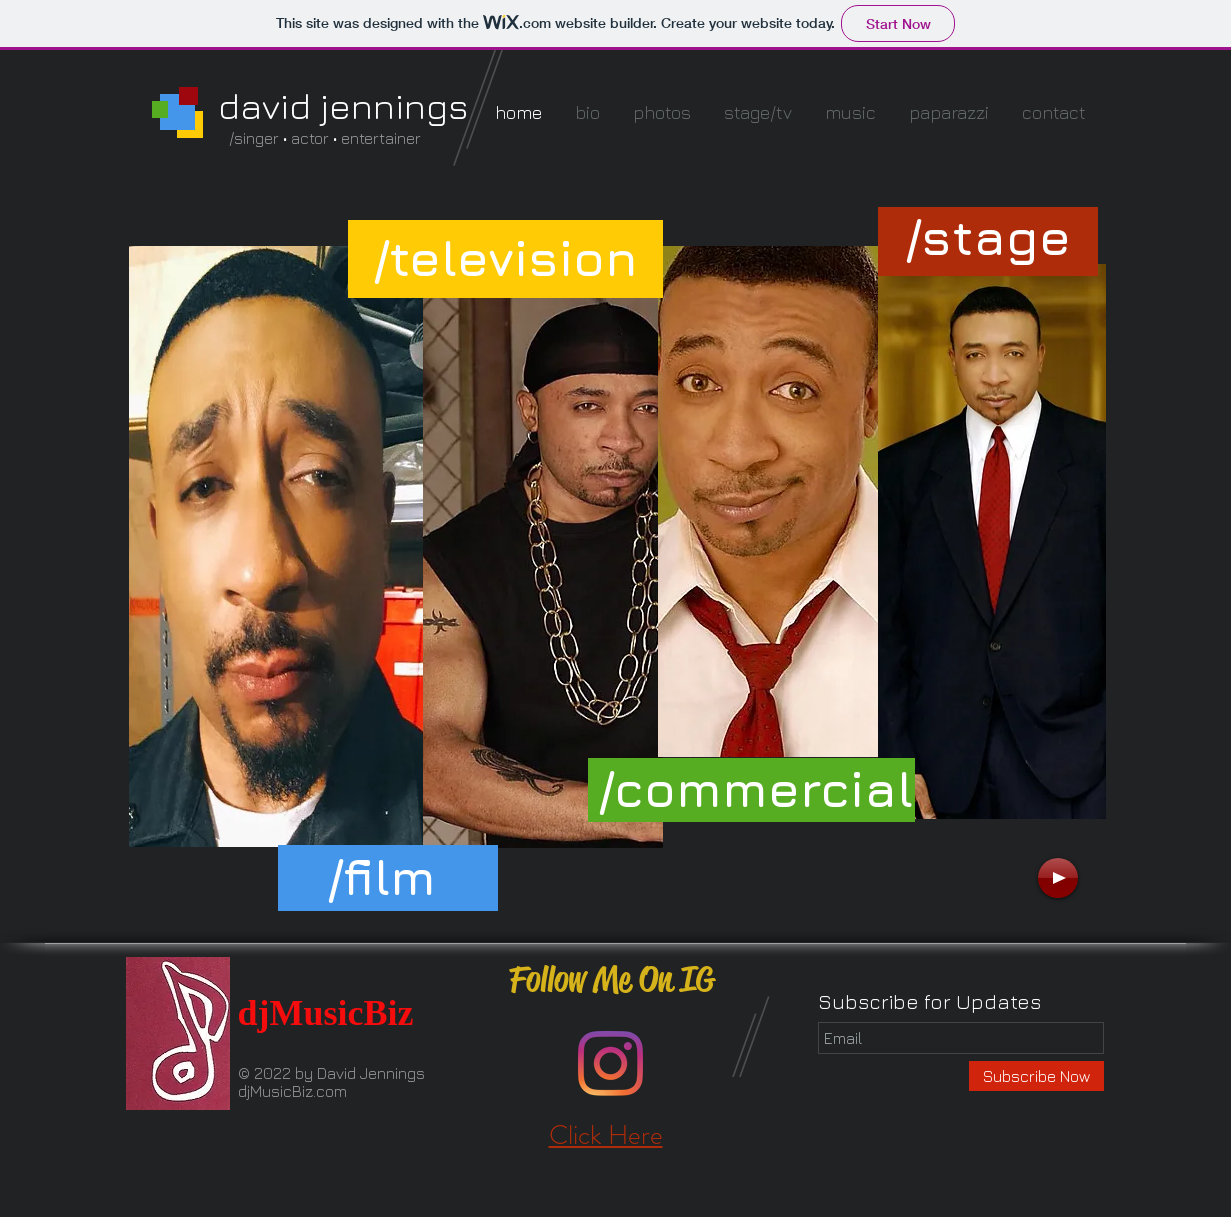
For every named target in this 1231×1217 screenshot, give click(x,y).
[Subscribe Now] (1036, 1076)
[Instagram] (610, 1063)
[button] (988, 237)
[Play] (1058, 878)
